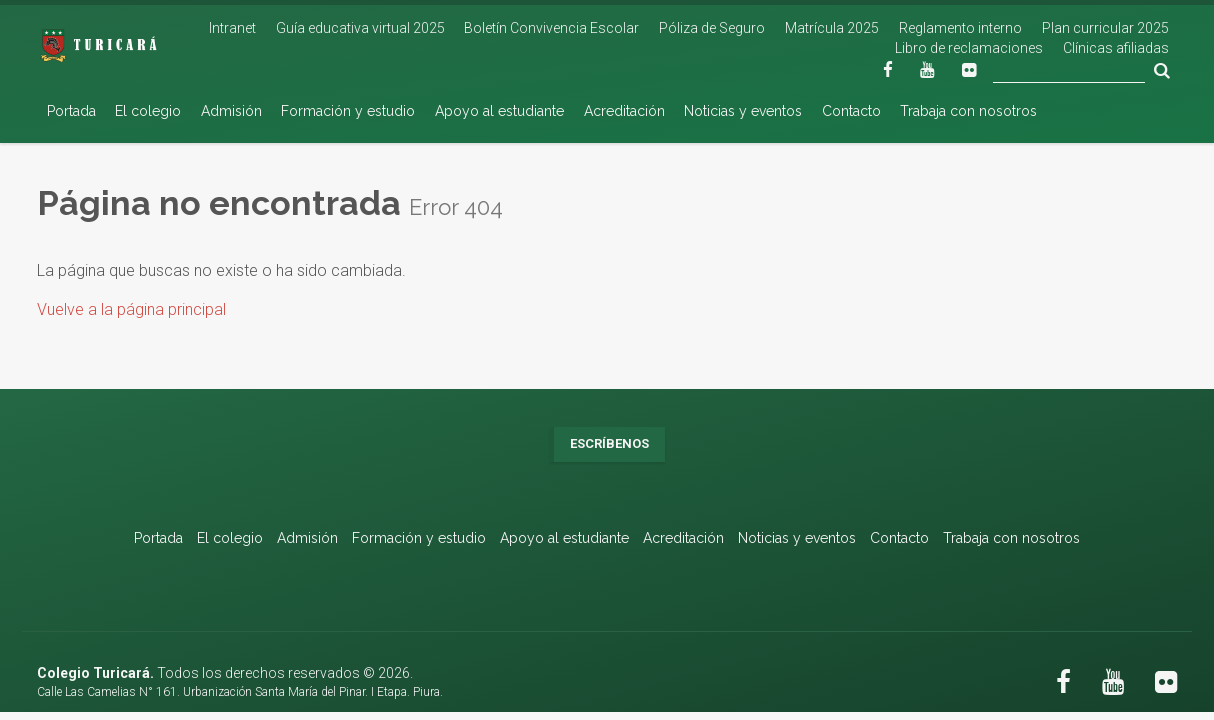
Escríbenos (609, 443)
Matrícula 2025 (832, 28)
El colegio (148, 111)
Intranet (232, 28)
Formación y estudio (348, 111)
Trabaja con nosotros (968, 111)
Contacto (851, 111)
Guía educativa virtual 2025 (360, 28)
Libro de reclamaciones (969, 48)
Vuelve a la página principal (131, 309)
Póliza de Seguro (712, 28)
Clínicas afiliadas (1116, 48)
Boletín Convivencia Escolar (551, 28)
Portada (71, 111)
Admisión (231, 111)
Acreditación (624, 111)
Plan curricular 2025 (1105, 28)
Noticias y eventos (743, 111)
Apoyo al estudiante (499, 111)
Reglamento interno (960, 28)
